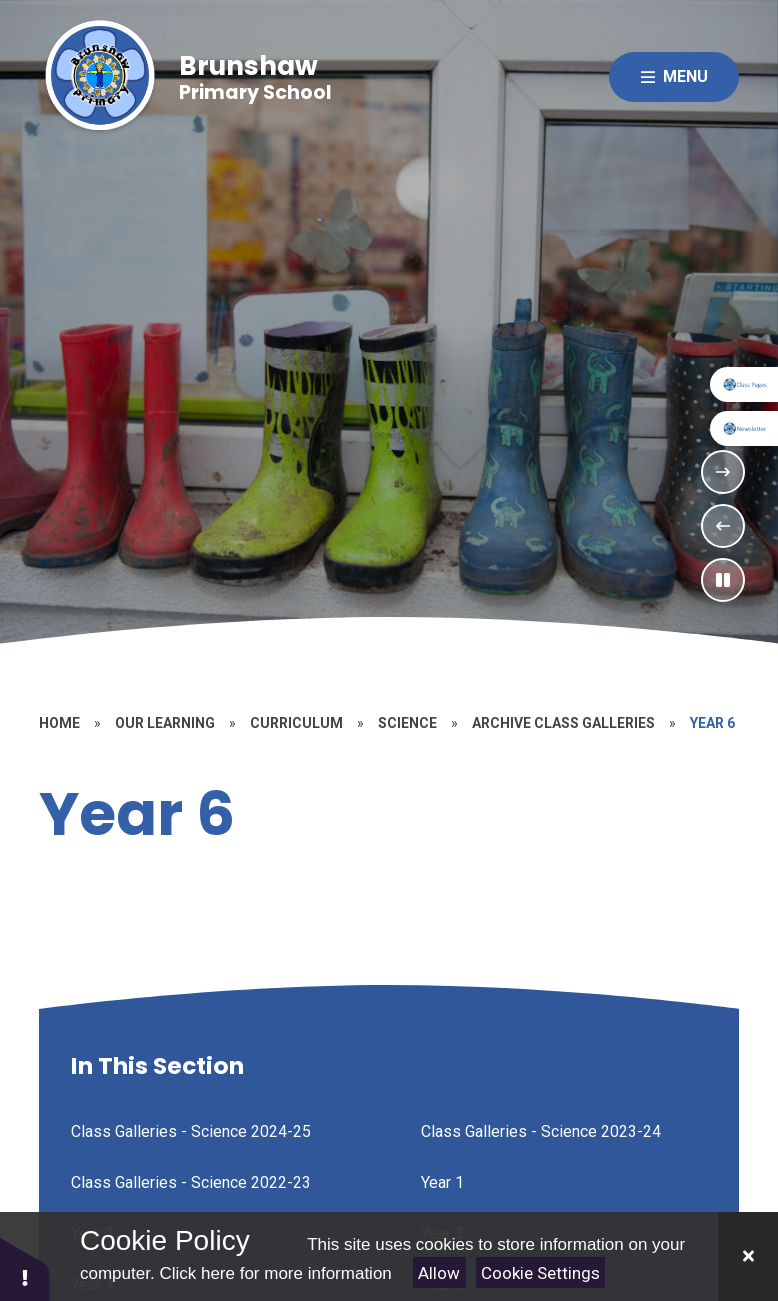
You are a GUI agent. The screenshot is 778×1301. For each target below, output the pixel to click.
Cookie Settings (540, 1273)
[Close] (748, 1256)
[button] (25, 1268)
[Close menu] (674, 77)
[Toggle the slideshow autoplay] (723, 580)
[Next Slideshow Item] (723, 472)
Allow (439, 1273)
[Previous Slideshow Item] (723, 526)
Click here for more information (275, 1273)
